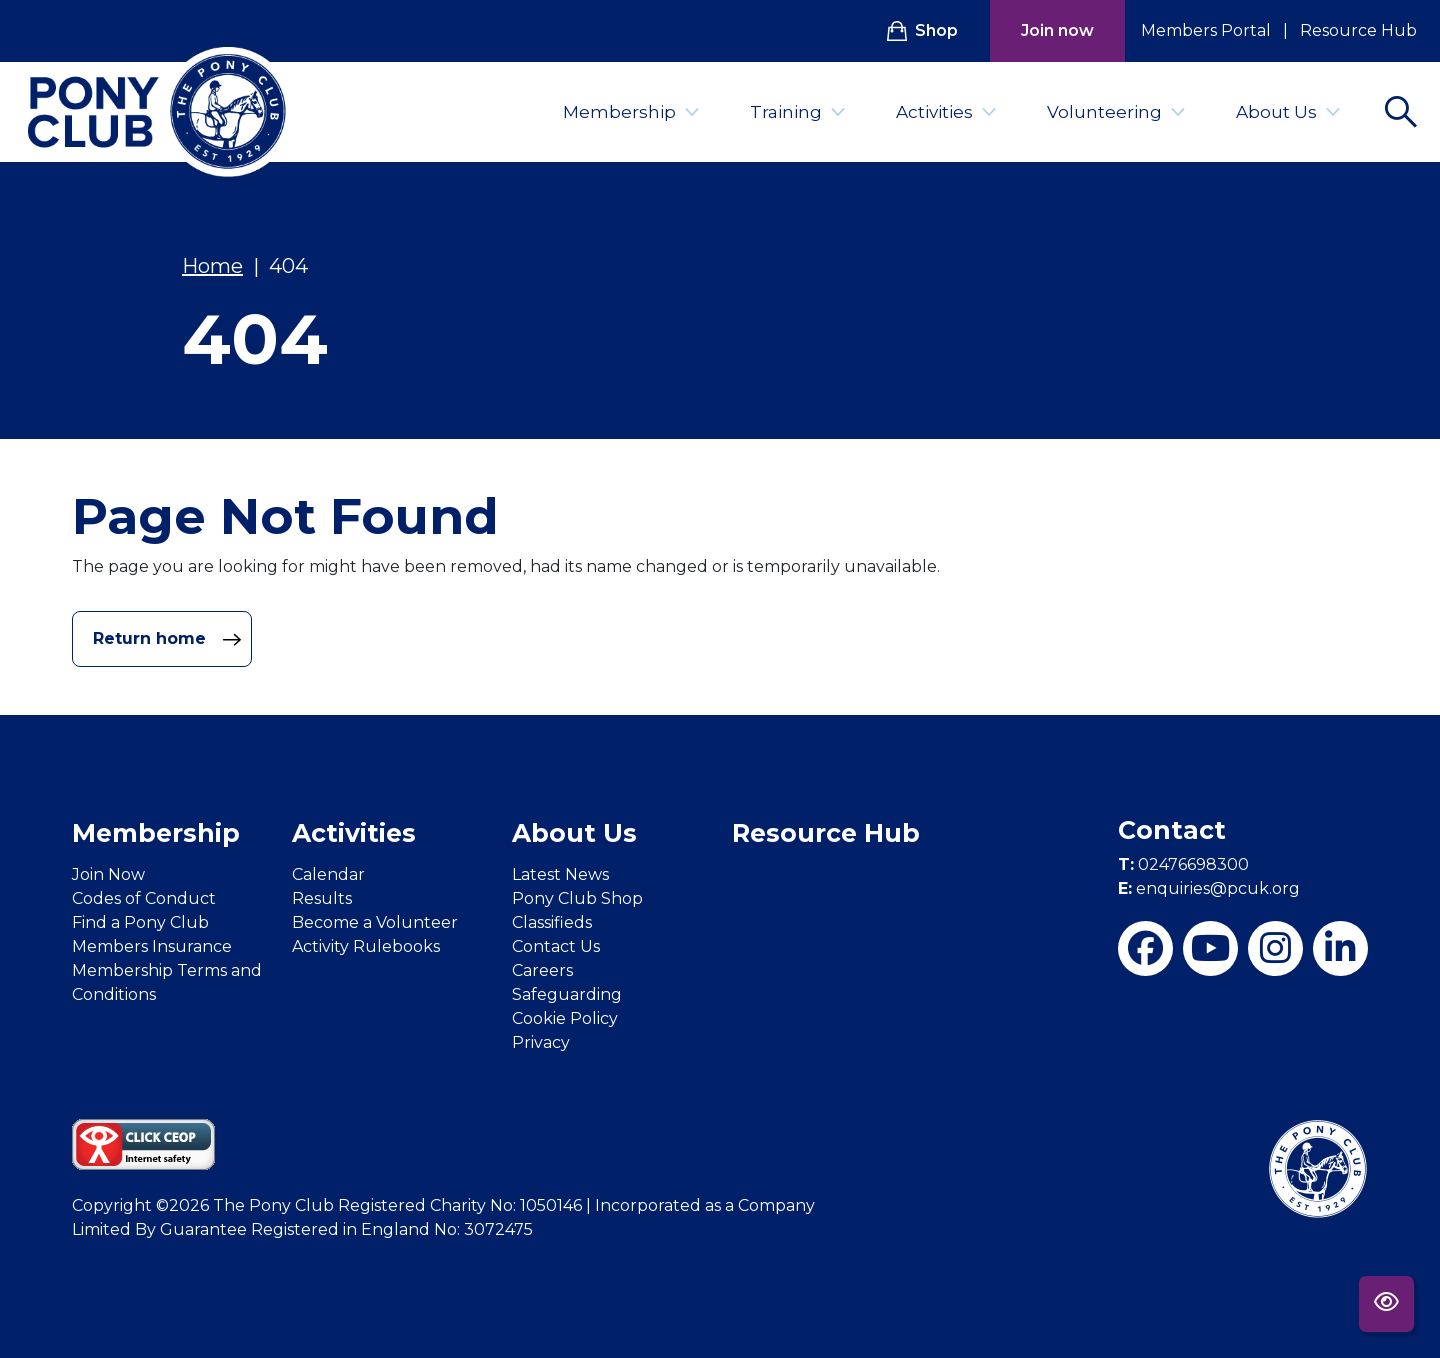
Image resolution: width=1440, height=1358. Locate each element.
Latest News (560, 874)
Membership (631, 112)
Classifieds (552, 922)
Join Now (108, 874)
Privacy (541, 1042)
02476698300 (1183, 864)
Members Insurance (152, 946)
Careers (542, 970)
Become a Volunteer (375, 922)
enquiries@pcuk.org (1209, 888)
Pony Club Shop (577, 898)
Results (322, 898)
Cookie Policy (565, 1018)
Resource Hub (1358, 30)
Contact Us (556, 946)
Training (798, 112)
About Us (1288, 112)
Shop (922, 31)
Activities (946, 112)
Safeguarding (567, 994)
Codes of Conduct (144, 898)
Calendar (328, 874)
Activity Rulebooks (366, 946)
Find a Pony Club (140, 922)
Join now (1057, 30)
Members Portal (1206, 30)
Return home (167, 639)
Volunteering (1116, 112)
